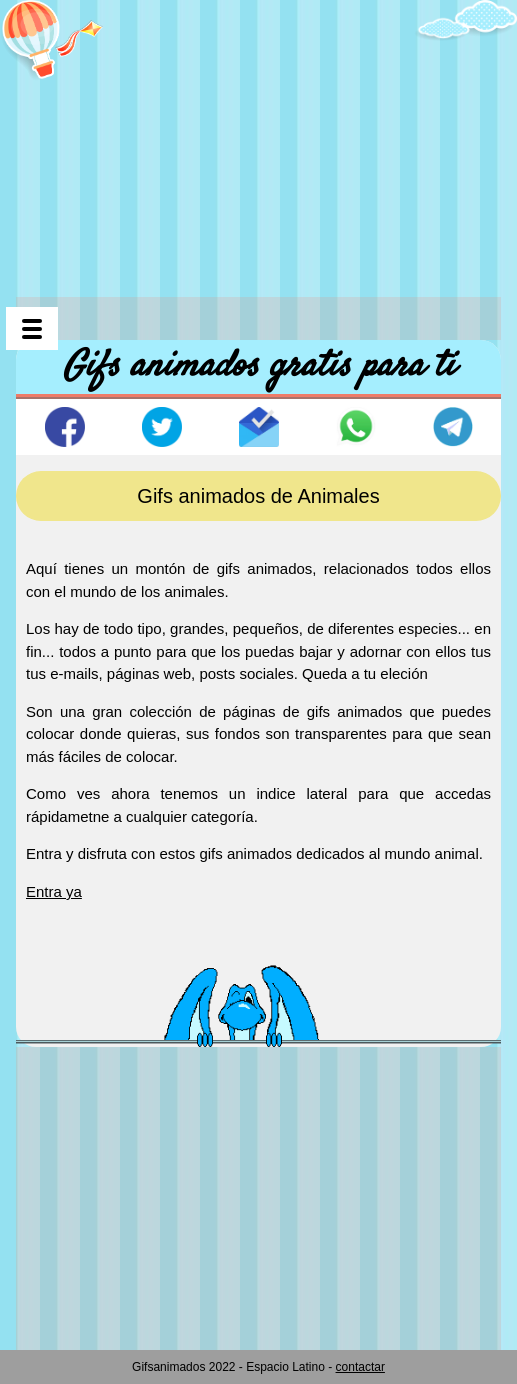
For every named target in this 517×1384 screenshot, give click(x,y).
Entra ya (54, 891)
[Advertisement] (266, 140)
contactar (360, 1367)
